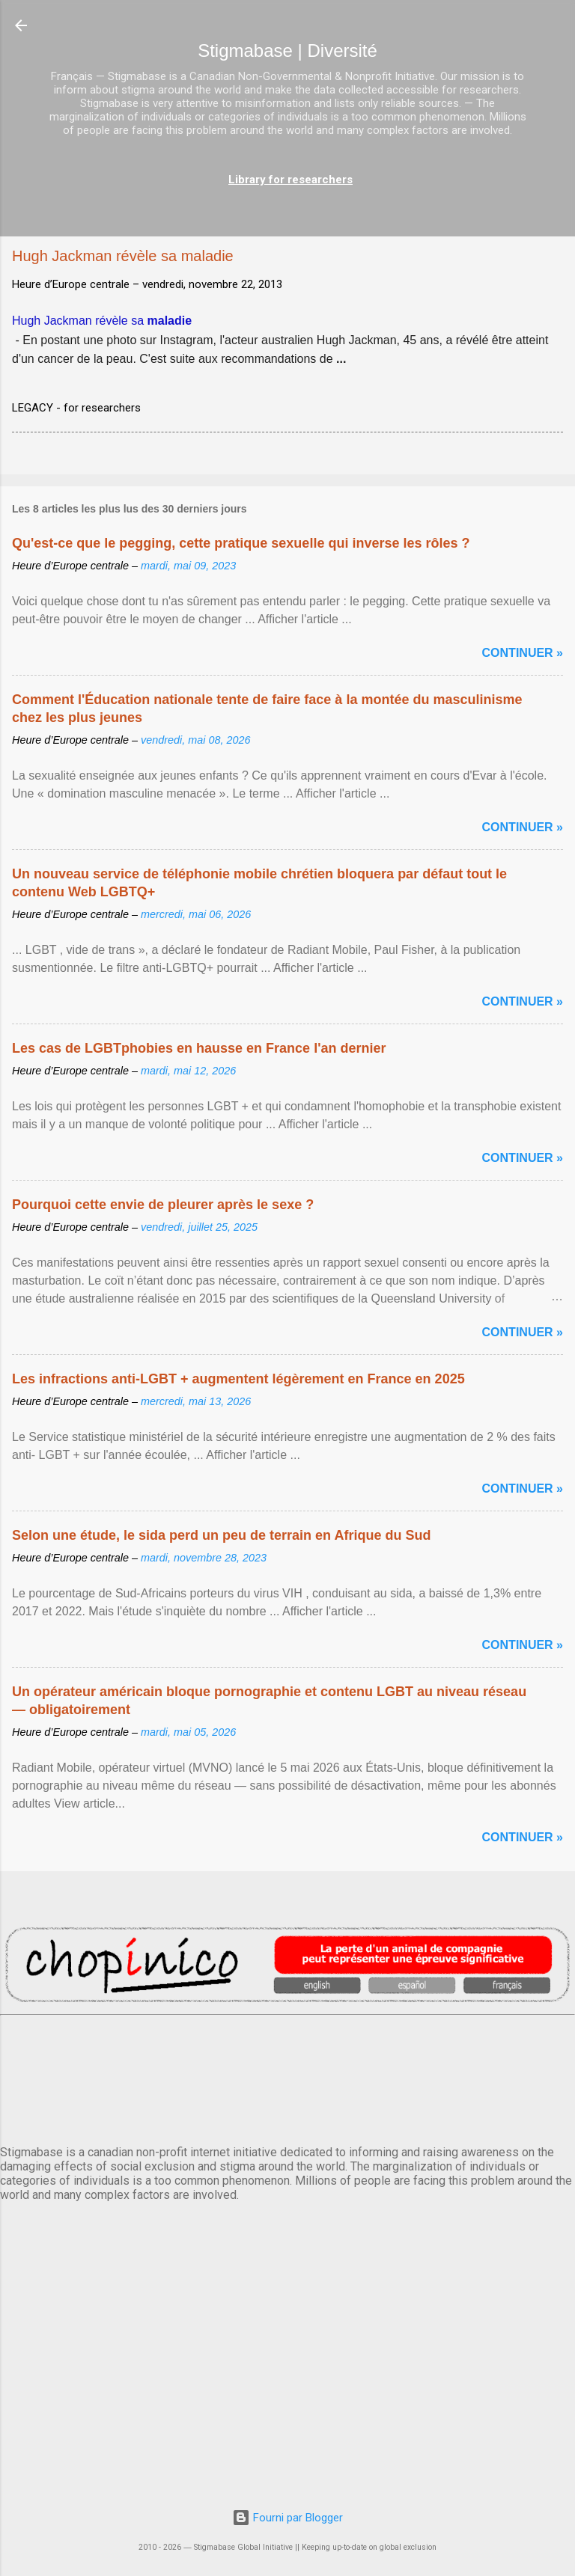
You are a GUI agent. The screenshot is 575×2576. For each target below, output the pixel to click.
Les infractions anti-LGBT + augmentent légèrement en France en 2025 (238, 1378)
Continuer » (522, 652)
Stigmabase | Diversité (287, 50)
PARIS (287, 2077)
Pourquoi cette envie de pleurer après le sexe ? (163, 1204)
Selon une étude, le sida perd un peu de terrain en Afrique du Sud (221, 1535)
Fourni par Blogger (287, 2517)
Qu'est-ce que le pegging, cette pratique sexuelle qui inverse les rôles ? (240, 543)
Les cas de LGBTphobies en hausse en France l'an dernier (199, 1048)
